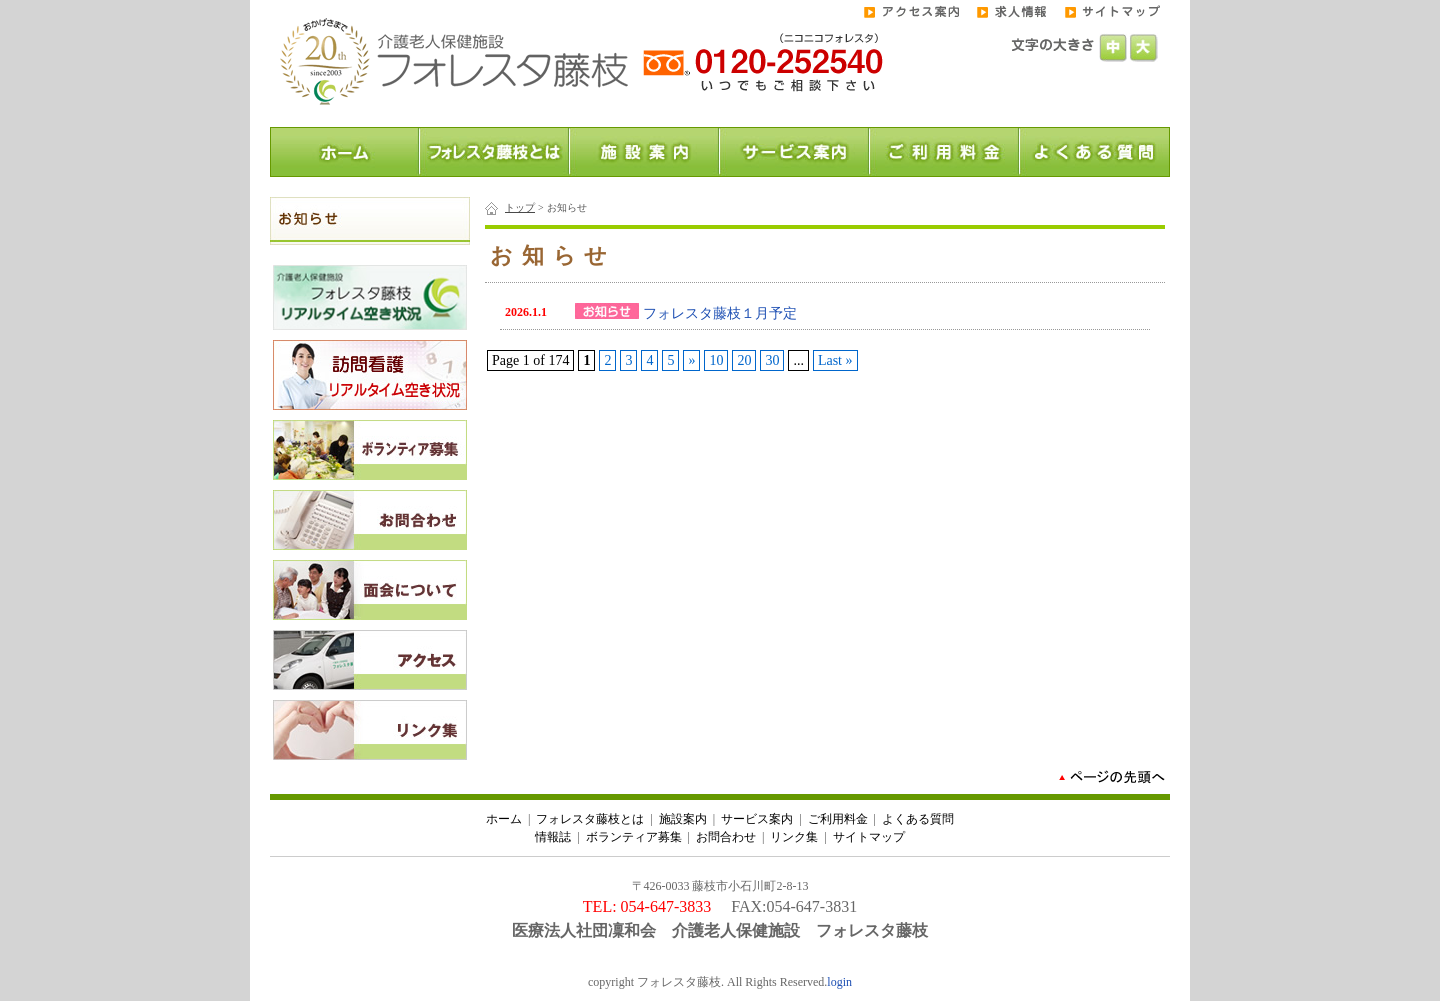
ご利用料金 (838, 819)
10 (716, 360)
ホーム (504, 819)
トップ (520, 207)
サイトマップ (869, 837)
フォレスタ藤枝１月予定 (720, 313)
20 (744, 360)
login (839, 982)
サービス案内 (757, 819)
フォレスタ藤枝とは (590, 819)
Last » (835, 360)
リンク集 (794, 837)
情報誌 (553, 837)
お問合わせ (726, 837)
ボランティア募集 (634, 837)
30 (772, 360)
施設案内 (683, 819)
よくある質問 (918, 819)
